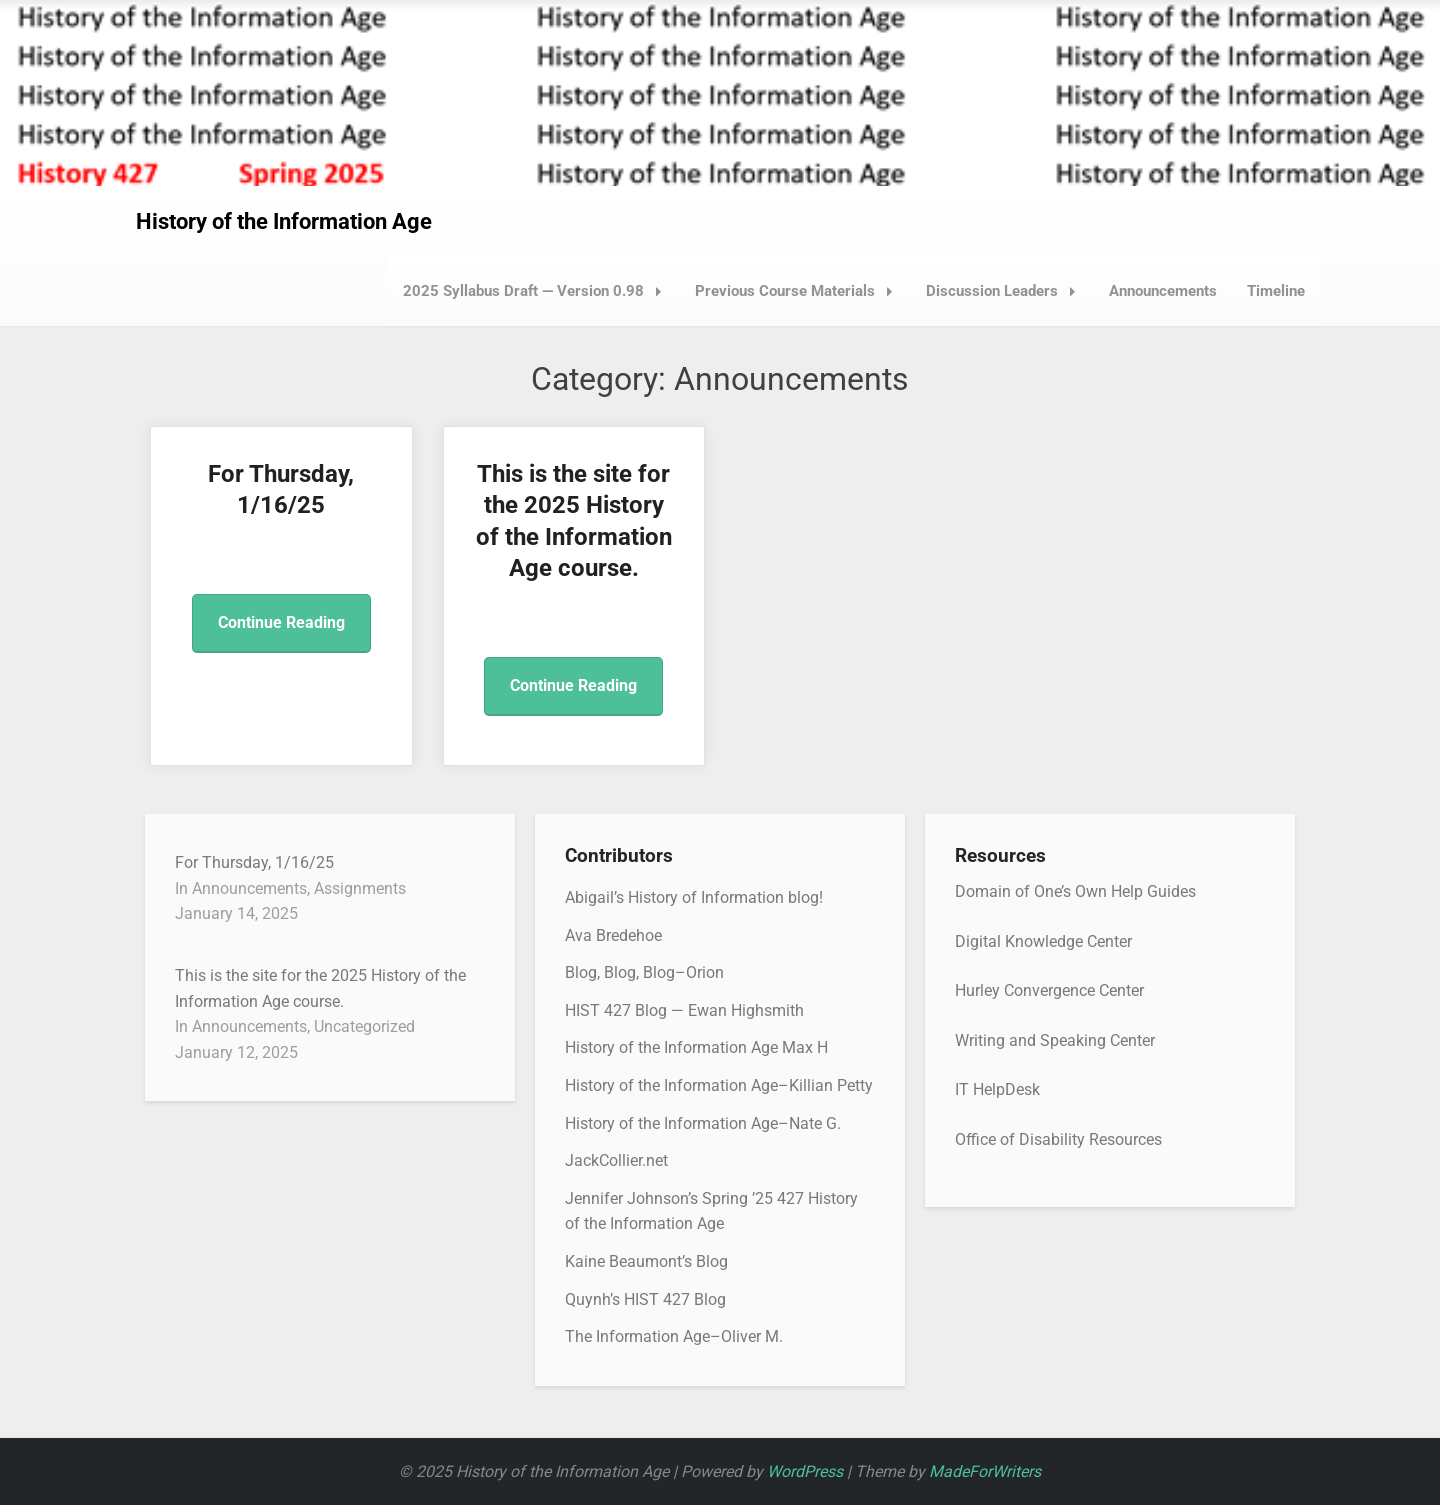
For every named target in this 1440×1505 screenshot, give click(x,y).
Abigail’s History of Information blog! (694, 897)
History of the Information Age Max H (696, 1047)
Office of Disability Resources (1058, 1139)
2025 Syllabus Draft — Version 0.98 (538, 291)
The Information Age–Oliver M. (674, 1336)
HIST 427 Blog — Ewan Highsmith (684, 1010)
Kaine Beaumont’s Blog (646, 1261)
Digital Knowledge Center (1043, 941)
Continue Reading (281, 622)
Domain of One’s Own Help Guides (1075, 891)
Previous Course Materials (799, 291)
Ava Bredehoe (613, 935)
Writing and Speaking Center (1055, 1040)
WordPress (805, 1471)
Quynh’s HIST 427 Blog (645, 1299)
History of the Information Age (284, 221)
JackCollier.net (616, 1160)
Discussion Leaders (1006, 291)
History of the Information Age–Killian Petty (719, 1085)
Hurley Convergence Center (1049, 990)
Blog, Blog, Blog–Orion (644, 972)
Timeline (1276, 291)
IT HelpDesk (997, 1089)
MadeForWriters (985, 1471)
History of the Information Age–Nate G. (703, 1123)
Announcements (1163, 291)
